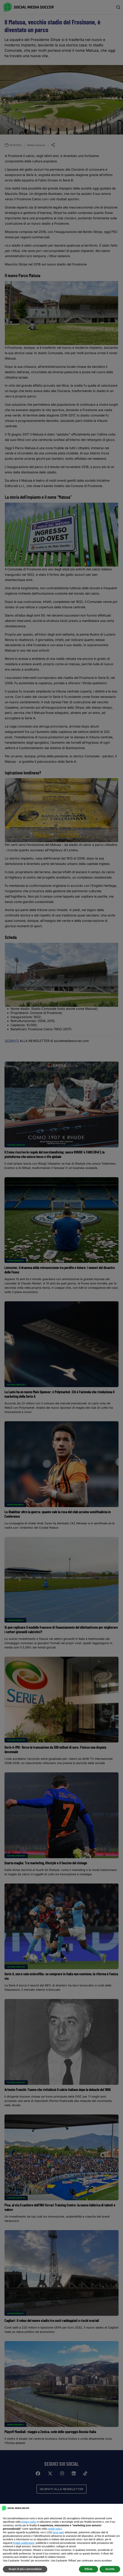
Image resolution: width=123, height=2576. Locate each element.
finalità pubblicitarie (23, 2543)
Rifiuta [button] (89, 2569)
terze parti (58, 2532)
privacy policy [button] (29, 2521)
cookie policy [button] (55, 2528)
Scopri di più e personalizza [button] (25, 2569)
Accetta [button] (109, 2569)
